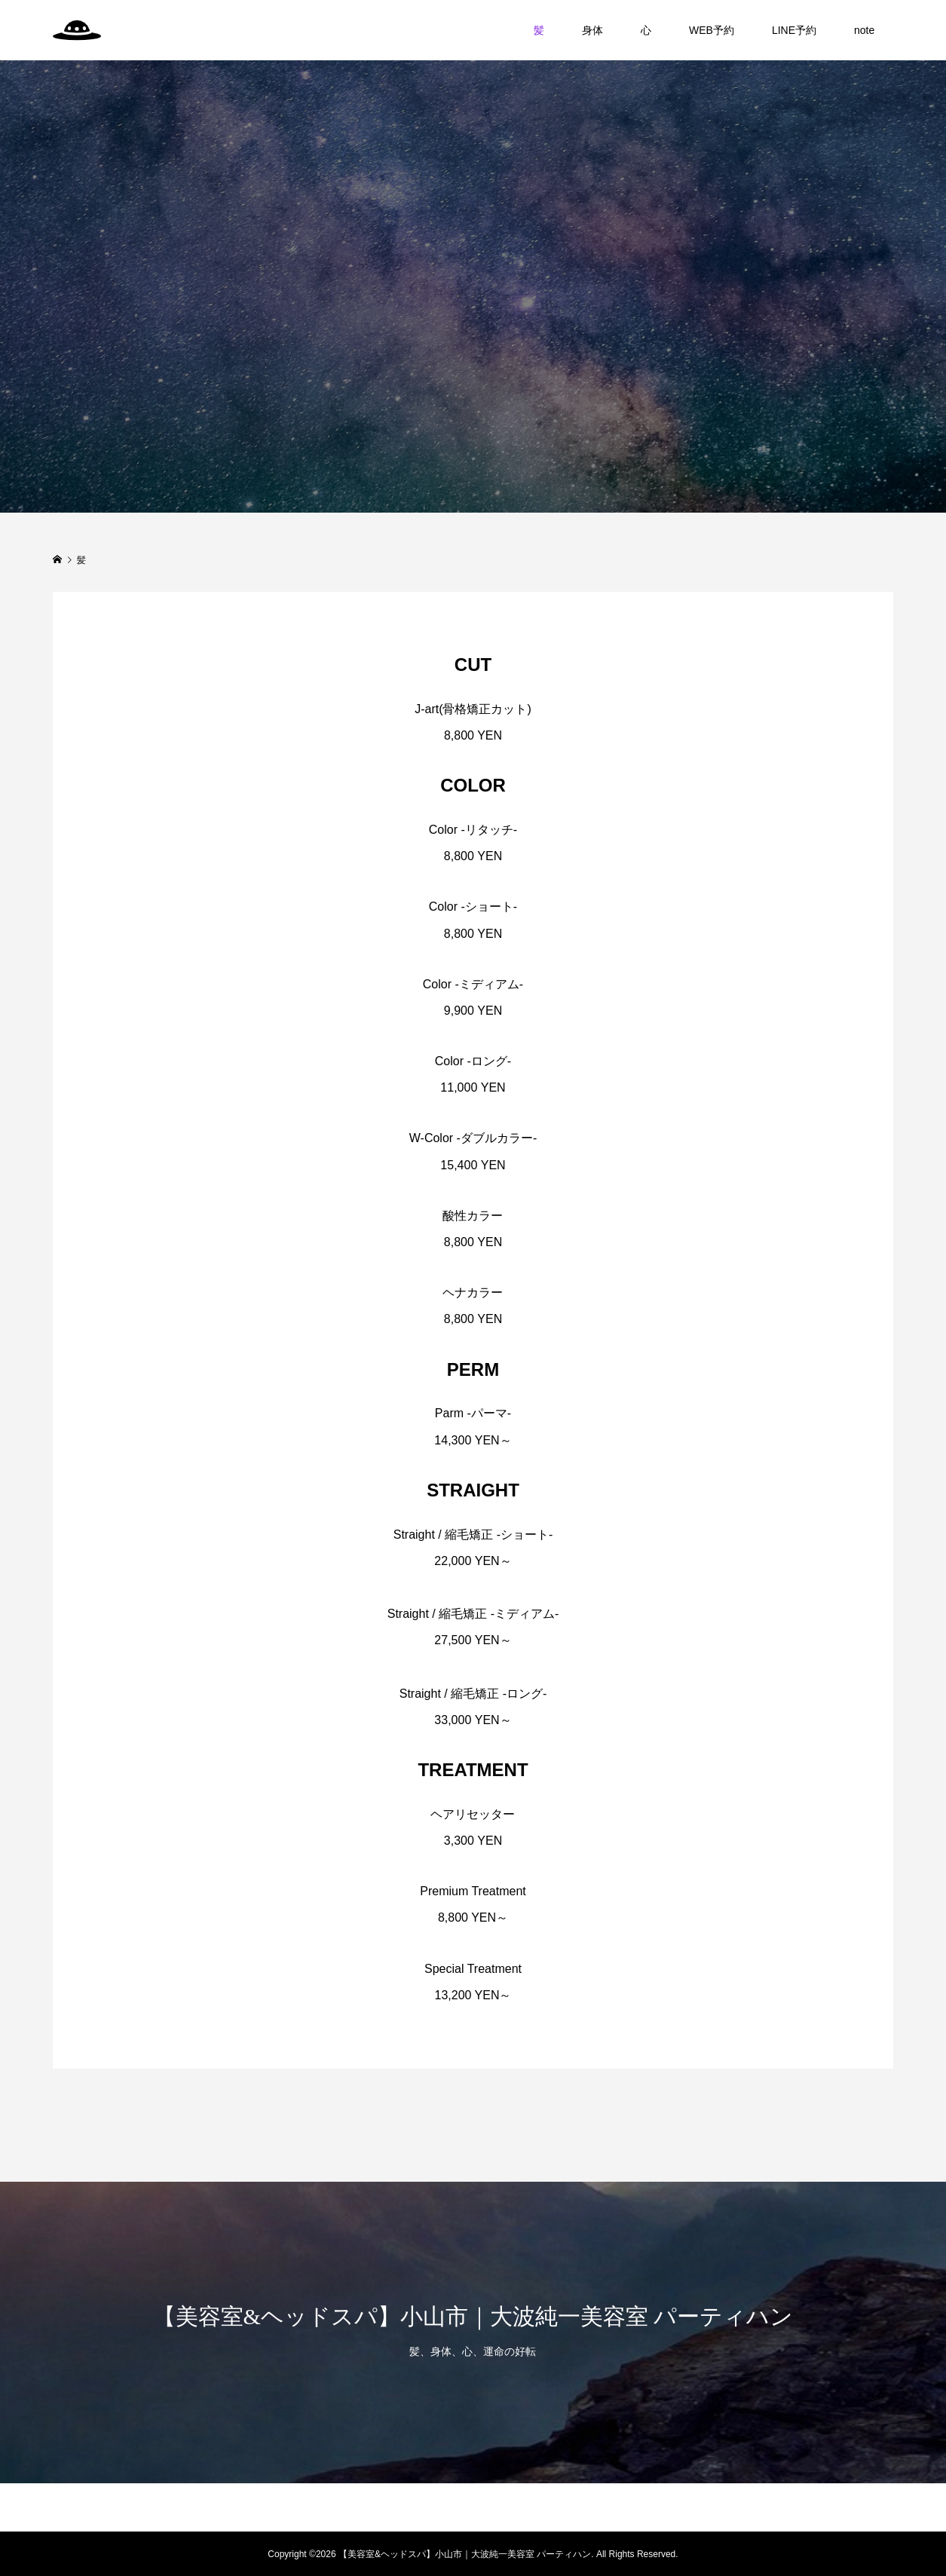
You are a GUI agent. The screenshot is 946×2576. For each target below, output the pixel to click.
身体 (592, 30)
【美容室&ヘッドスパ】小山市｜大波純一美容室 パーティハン (473, 2316)
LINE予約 (794, 30)
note (864, 30)
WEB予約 (711, 30)
